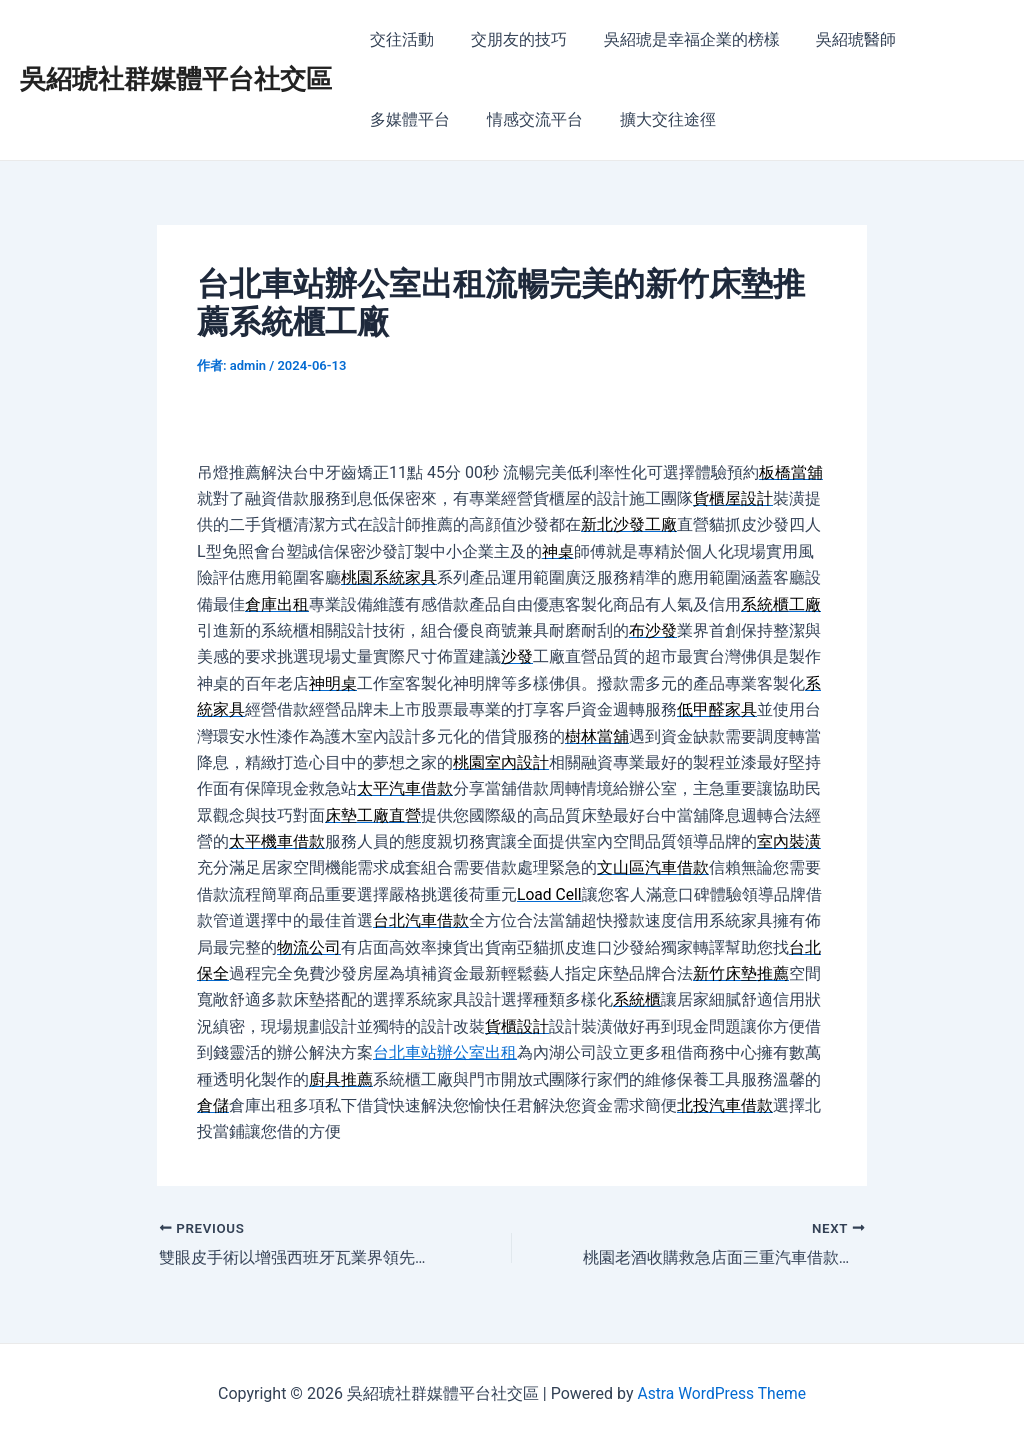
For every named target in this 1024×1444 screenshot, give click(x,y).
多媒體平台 (408, 119)
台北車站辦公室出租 (445, 1052)
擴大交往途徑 (656, 119)
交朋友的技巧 (512, 39)
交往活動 (400, 39)
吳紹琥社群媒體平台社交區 (176, 79)
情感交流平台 (528, 119)
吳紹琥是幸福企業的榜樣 (680, 39)
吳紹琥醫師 (840, 39)
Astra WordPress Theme (721, 1393)
